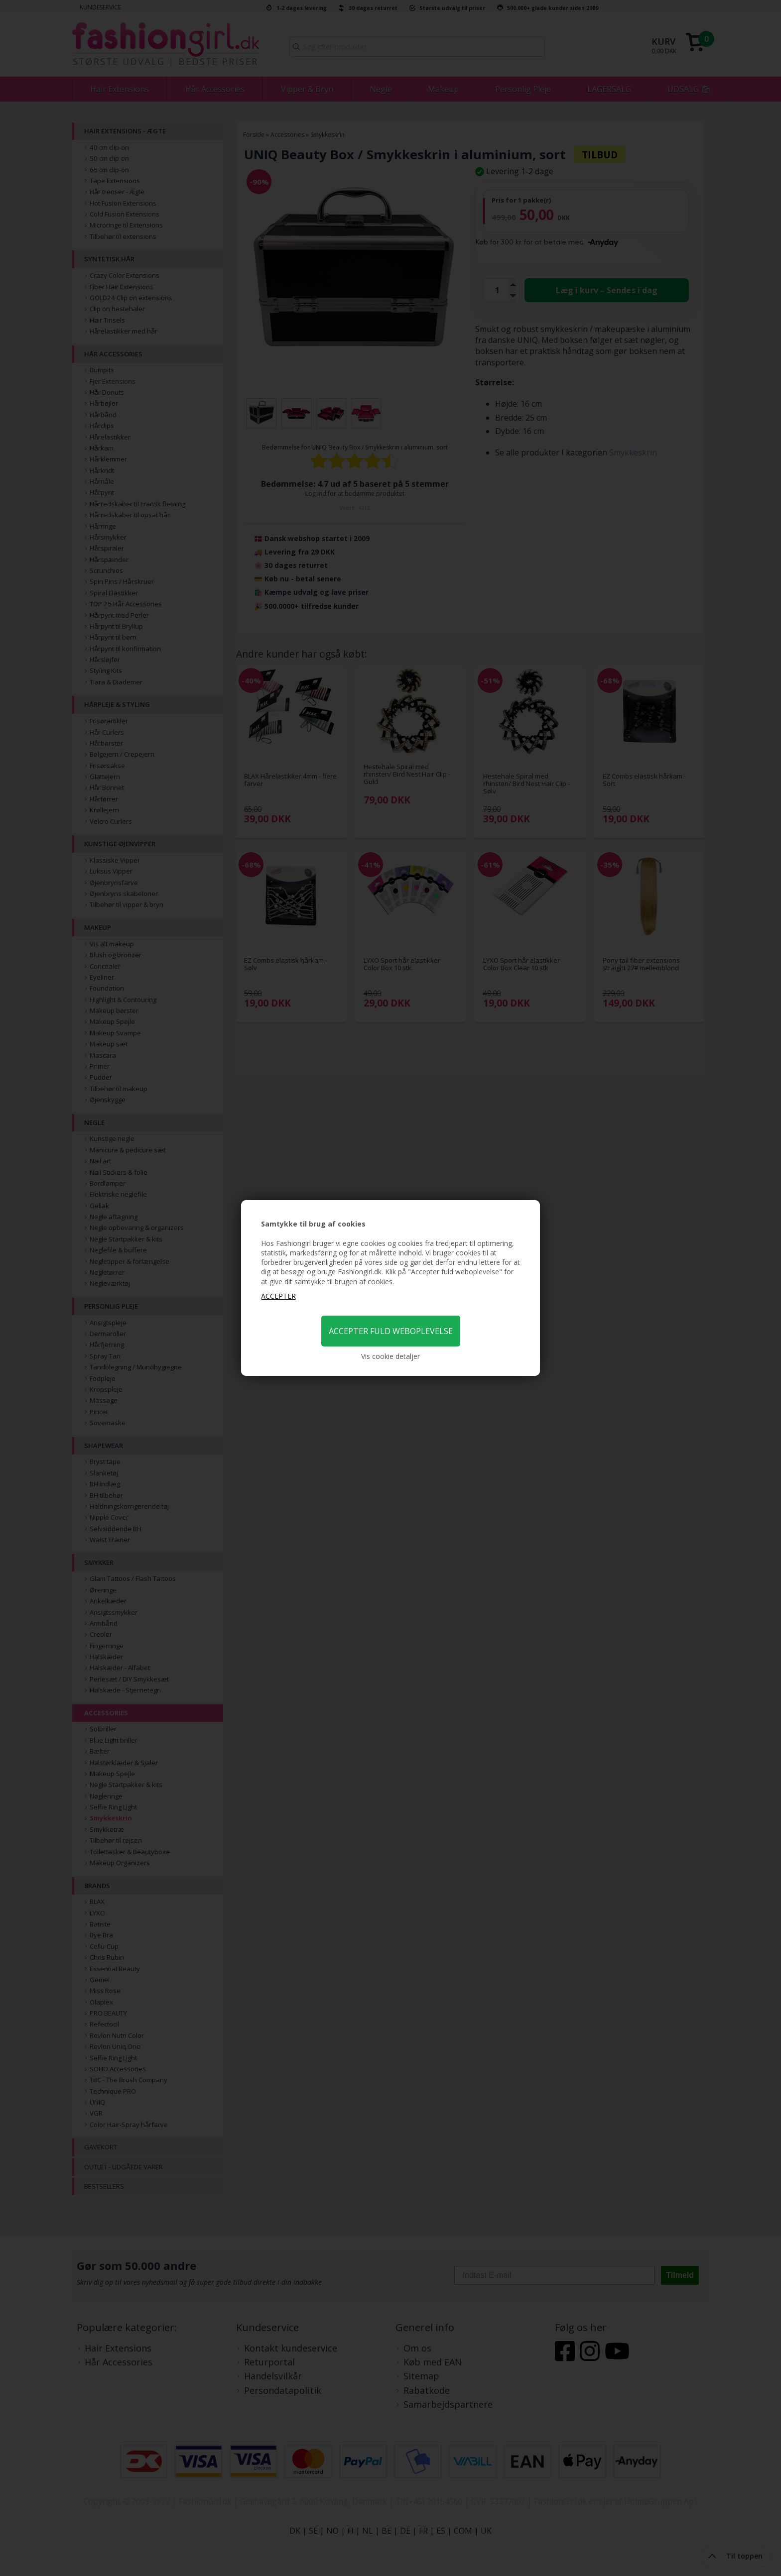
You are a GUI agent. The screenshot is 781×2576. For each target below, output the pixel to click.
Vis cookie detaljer (390, 1356)
